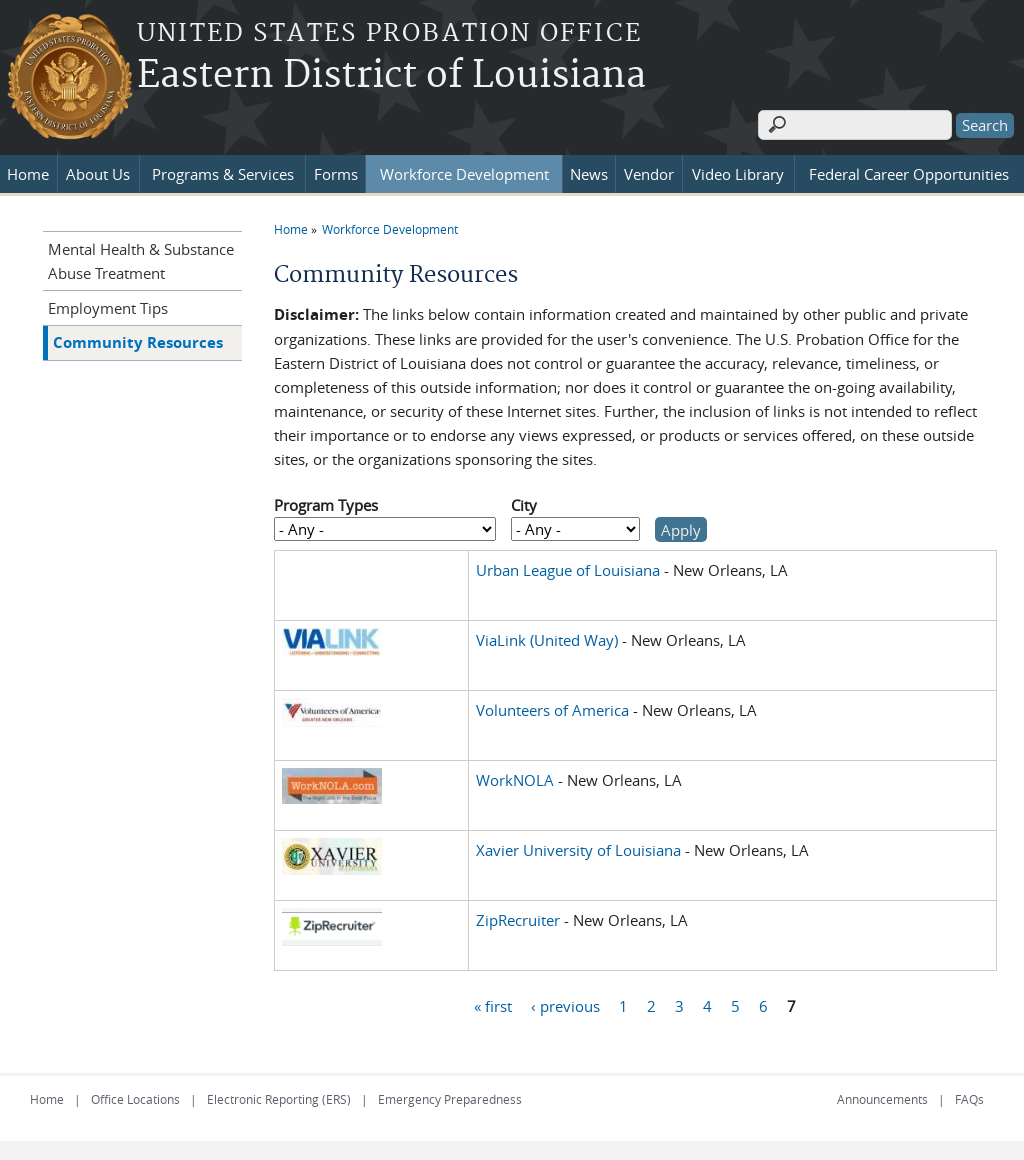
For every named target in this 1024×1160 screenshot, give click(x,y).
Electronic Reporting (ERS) (279, 1098)
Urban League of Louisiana (568, 569)
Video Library (738, 173)
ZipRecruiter (518, 919)
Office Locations (135, 1098)
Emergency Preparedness (450, 1098)
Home (28, 173)
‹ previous (565, 1005)
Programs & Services (223, 173)
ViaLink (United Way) (547, 639)
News (589, 173)
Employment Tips (108, 307)
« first (493, 1005)
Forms (336, 173)
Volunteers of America (552, 709)
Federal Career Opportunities (909, 173)
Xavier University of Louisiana (578, 849)
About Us (98, 173)
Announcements (882, 1098)
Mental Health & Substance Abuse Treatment (141, 260)
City (524, 505)
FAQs (969, 1098)
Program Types (326, 505)
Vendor (649, 173)
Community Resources (138, 341)
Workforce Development (464, 173)
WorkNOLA (515, 779)
